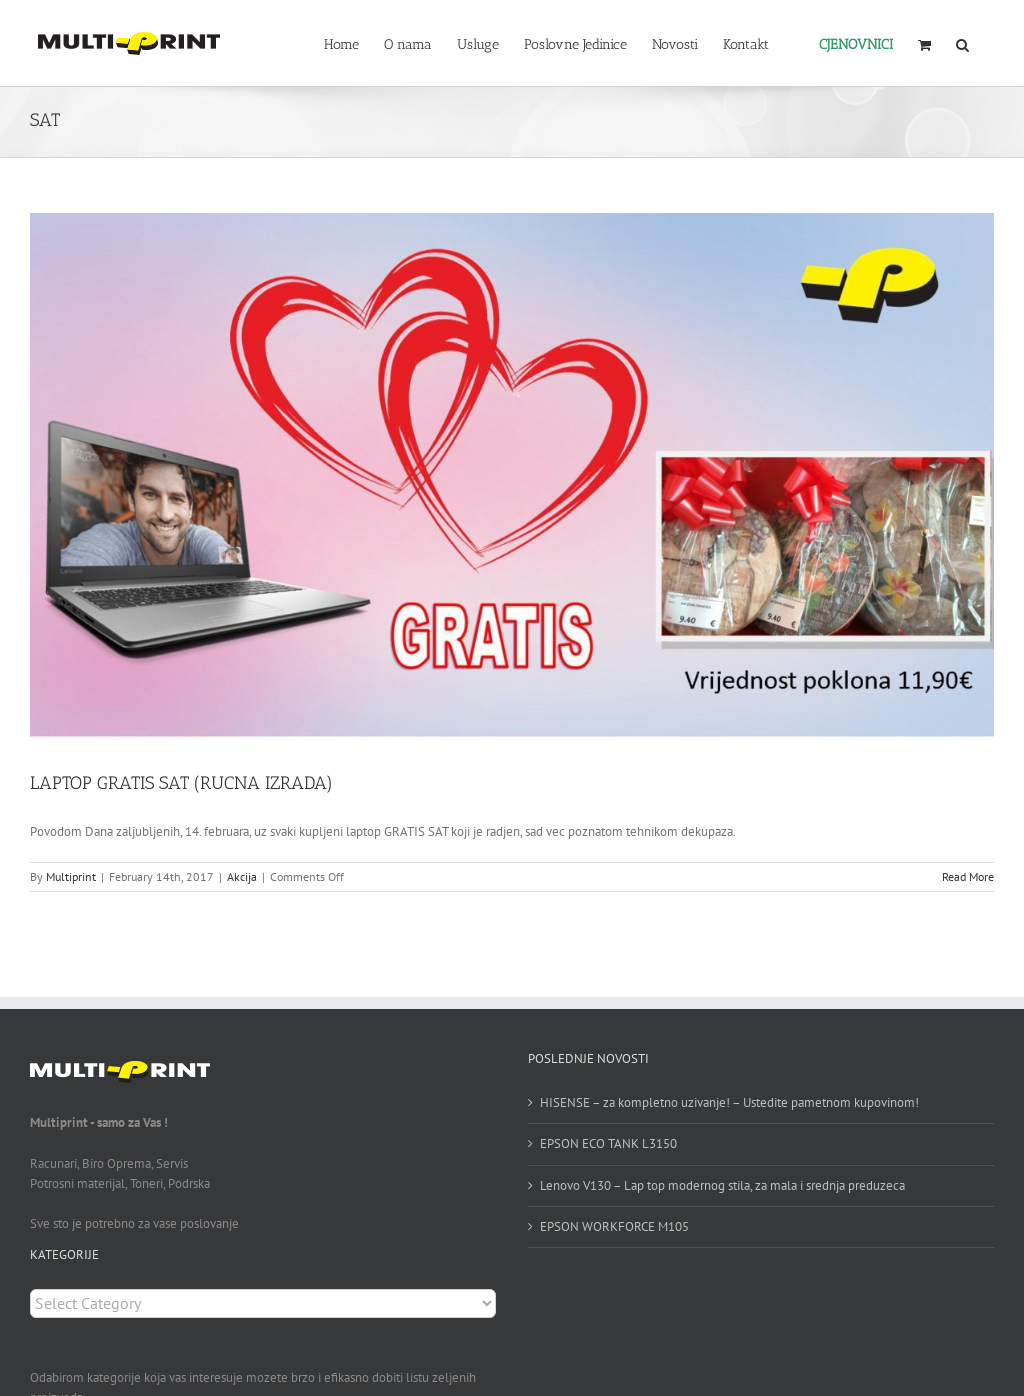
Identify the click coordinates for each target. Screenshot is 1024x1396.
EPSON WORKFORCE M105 (614, 1226)
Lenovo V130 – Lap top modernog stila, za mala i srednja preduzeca (722, 1185)
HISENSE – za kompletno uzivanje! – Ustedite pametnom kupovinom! (729, 1102)
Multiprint (71, 876)
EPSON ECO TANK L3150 (608, 1143)
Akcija (242, 876)
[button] (962, 43)
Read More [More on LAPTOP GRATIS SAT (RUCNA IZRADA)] (968, 876)
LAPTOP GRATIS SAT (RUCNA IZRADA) (181, 783)
